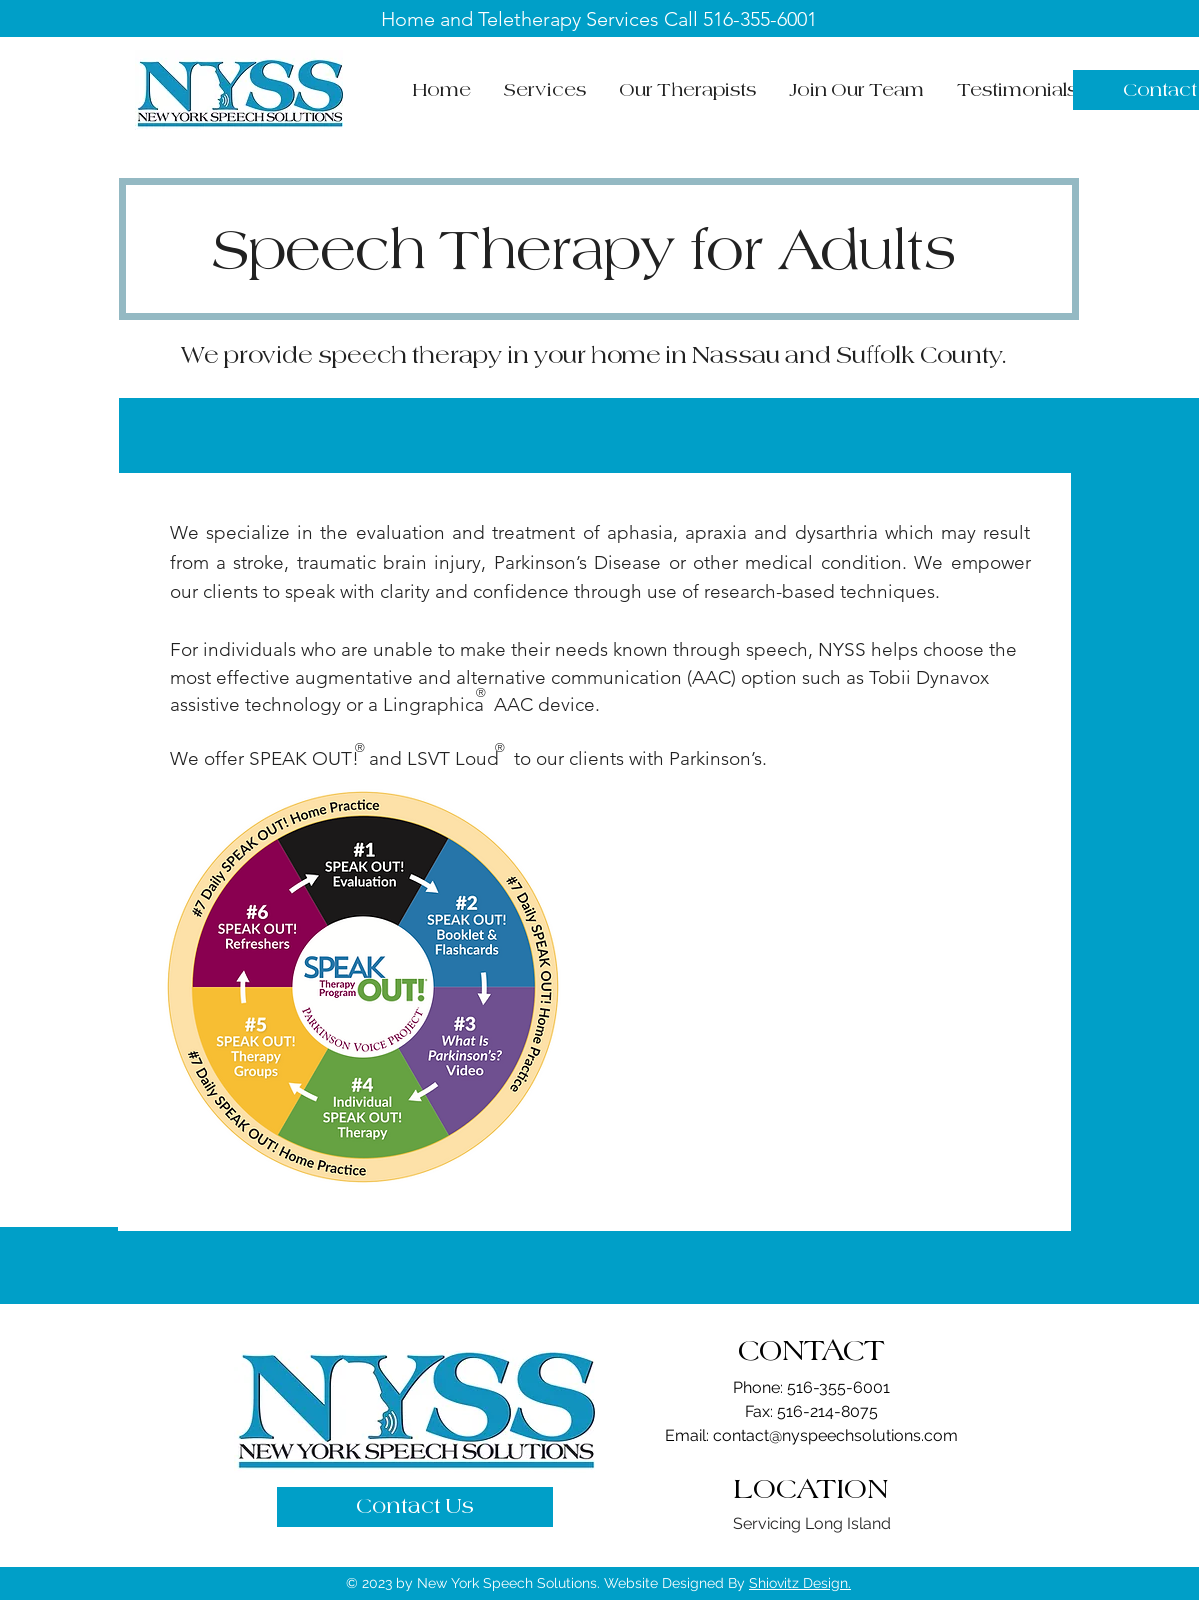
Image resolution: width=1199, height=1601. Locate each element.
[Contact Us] (415, 1507)
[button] (545, 90)
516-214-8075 (827, 1411)
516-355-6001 (760, 19)
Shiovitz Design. (800, 1583)
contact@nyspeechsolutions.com (835, 1435)
